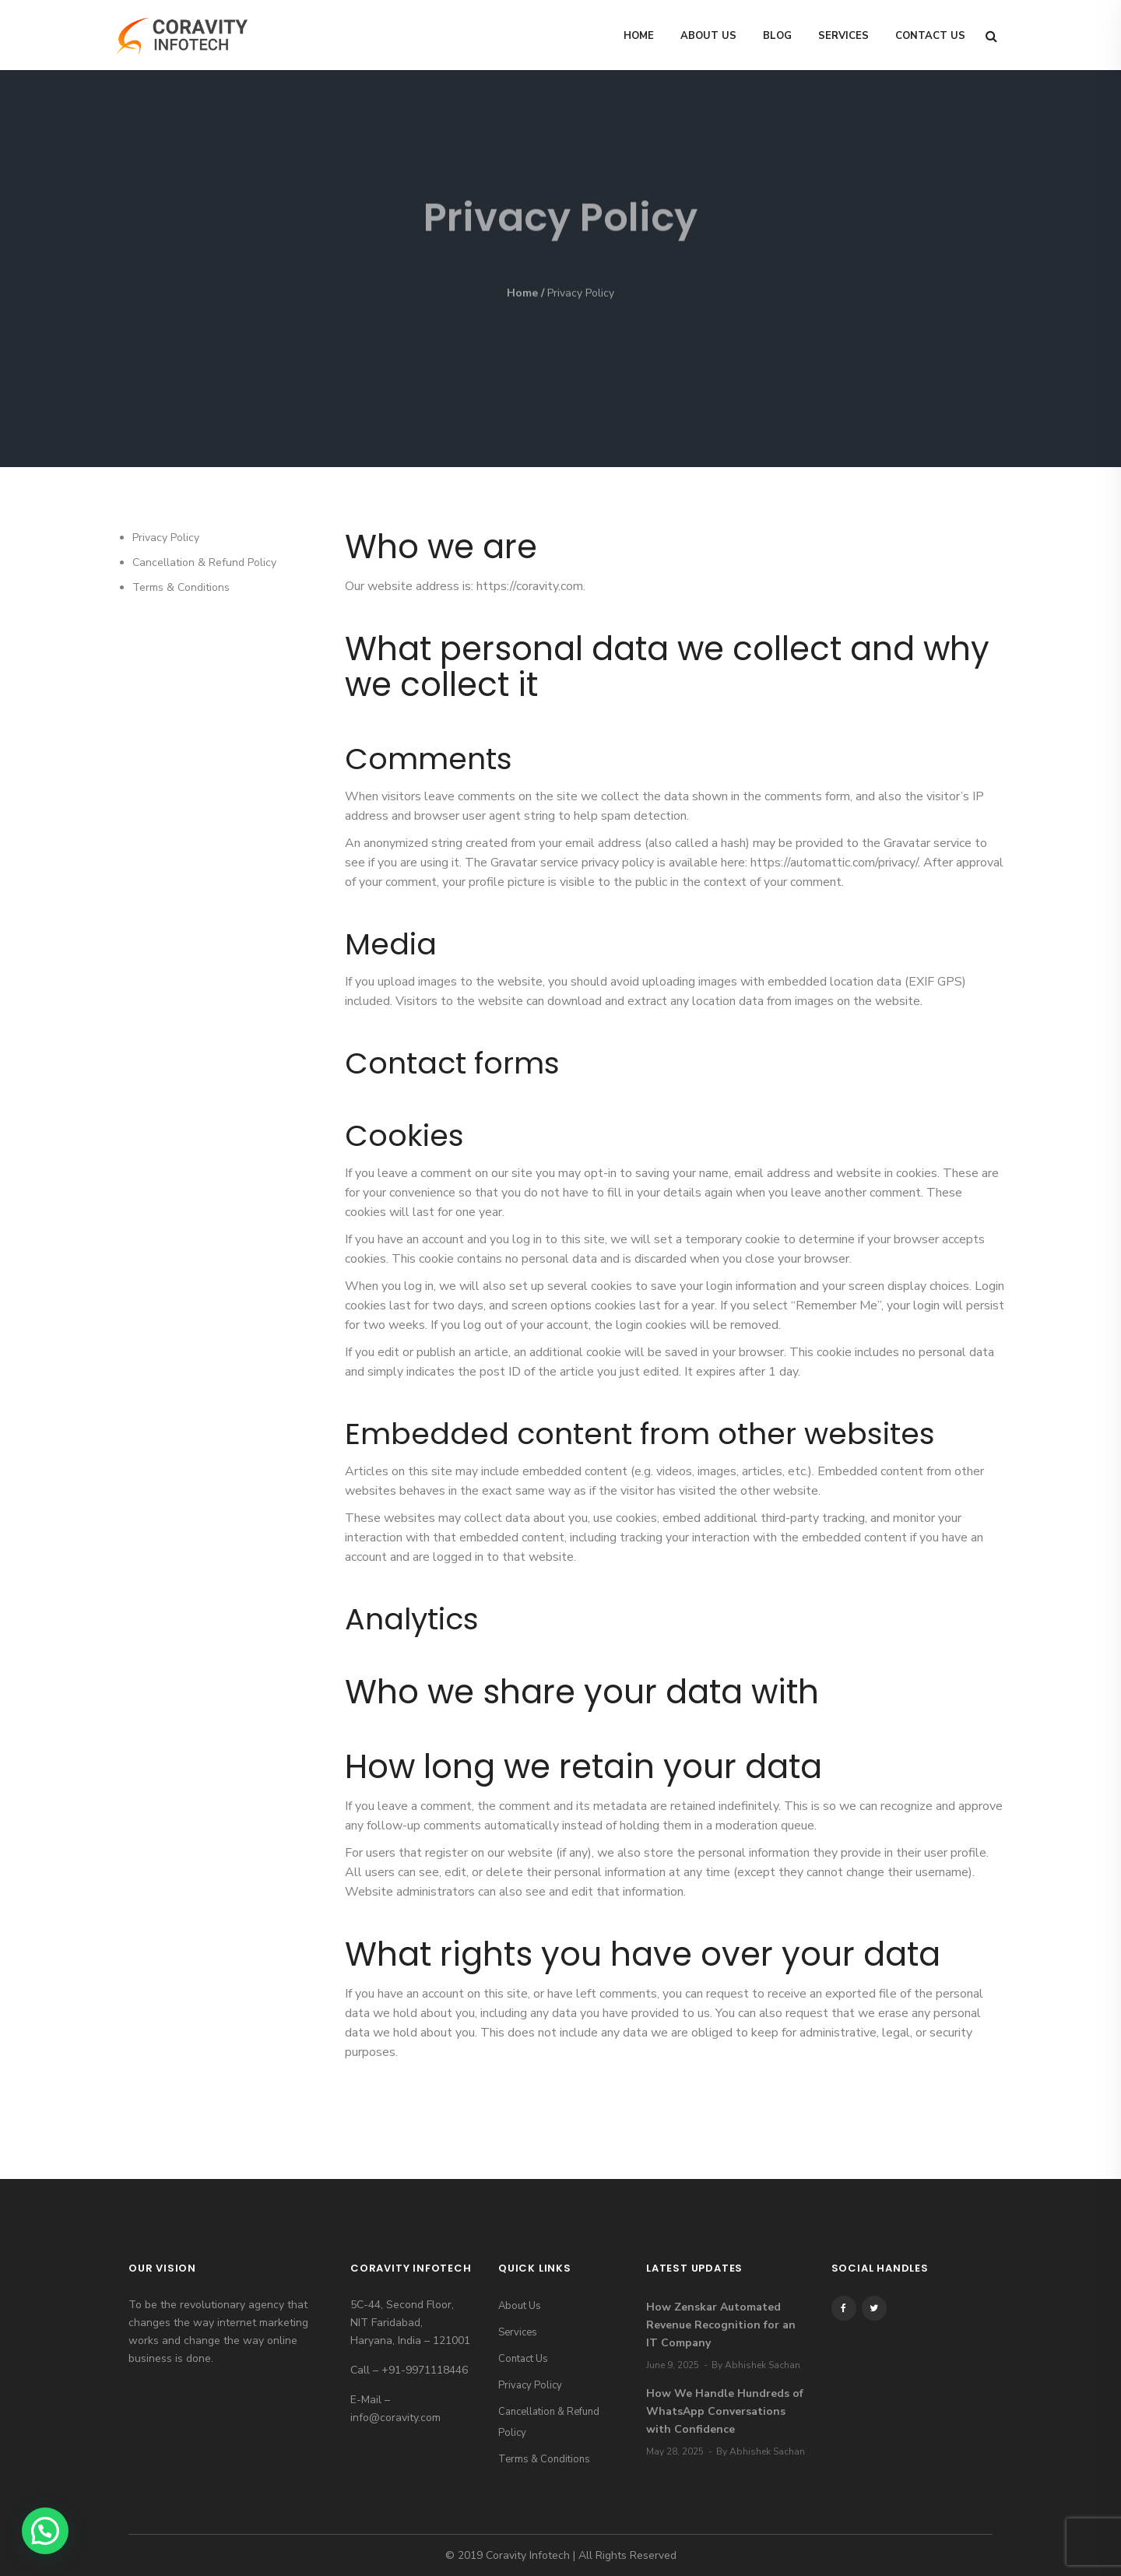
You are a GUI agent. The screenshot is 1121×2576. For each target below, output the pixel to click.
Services (843, 36)
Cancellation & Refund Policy (204, 562)
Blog (777, 36)
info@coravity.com (395, 2417)
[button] (45, 2530)
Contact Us (930, 36)
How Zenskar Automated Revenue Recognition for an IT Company (721, 2325)
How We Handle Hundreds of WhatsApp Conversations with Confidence (724, 2411)
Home (639, 36)
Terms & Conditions (181, 587)
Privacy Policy (165, 537)
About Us (708, 36)
